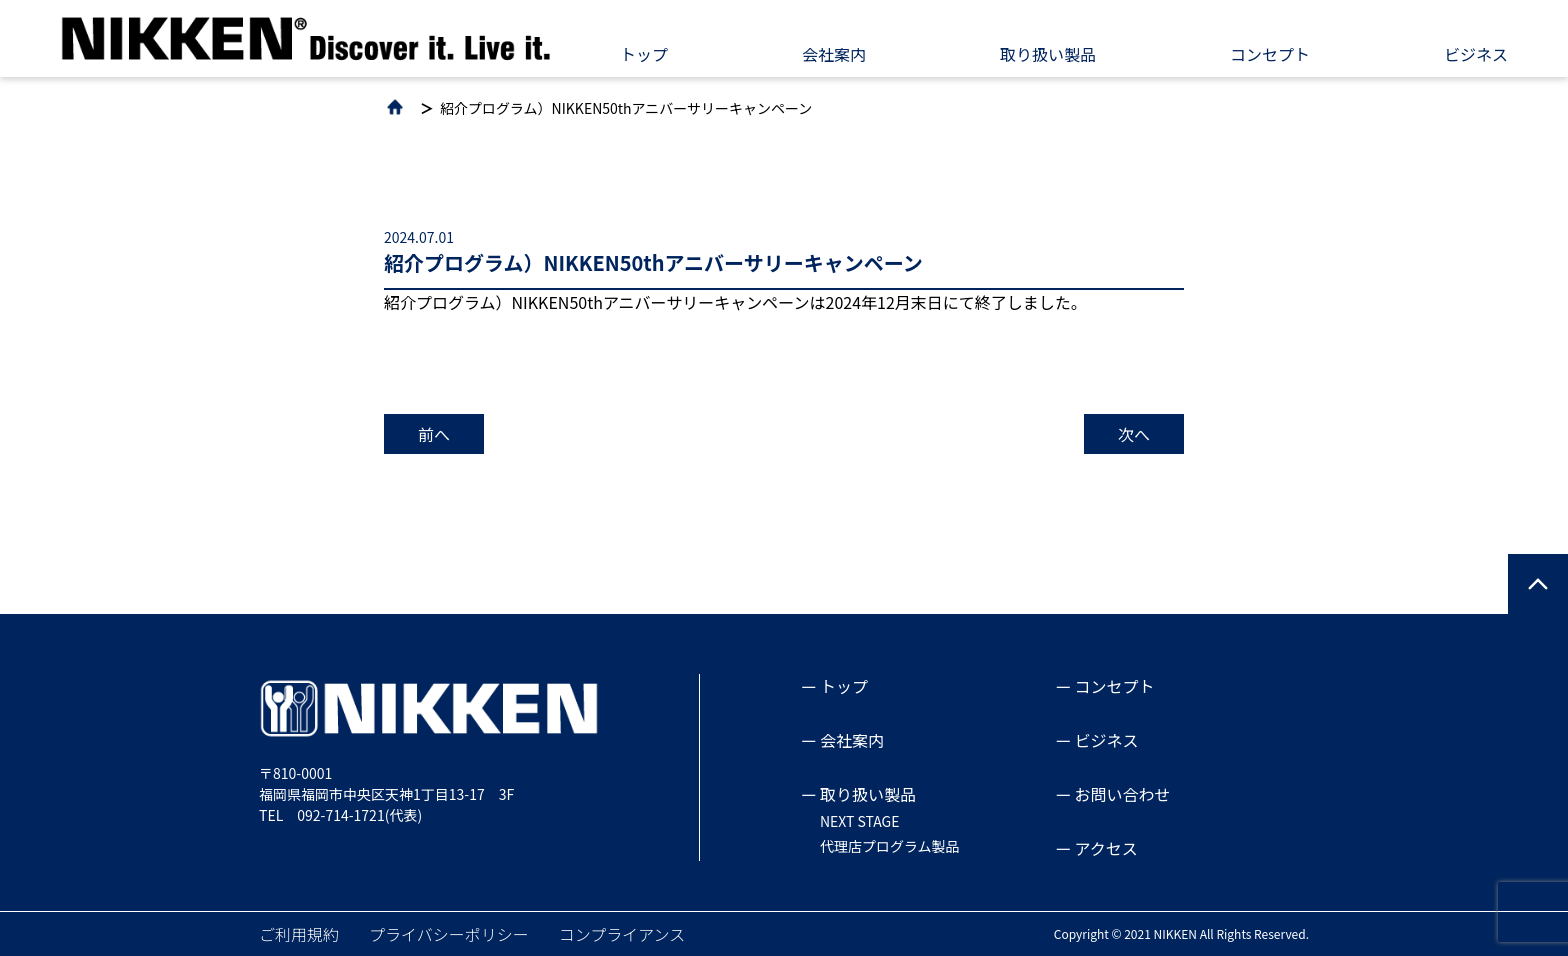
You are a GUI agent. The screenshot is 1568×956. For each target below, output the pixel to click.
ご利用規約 (299, 934)
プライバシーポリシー (449, 934)
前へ (434, 434)
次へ (1134, 434)
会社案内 (834, 54)
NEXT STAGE (859, 821)
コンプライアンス (622, 934)
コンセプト (1270, 54)
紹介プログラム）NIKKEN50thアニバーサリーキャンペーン (626, 108)
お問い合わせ (1123, 794)
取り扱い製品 (1048, 54)
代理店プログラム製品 (890, 846)
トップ (644, 54)
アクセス (1106, 848)
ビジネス (1476, 54)
